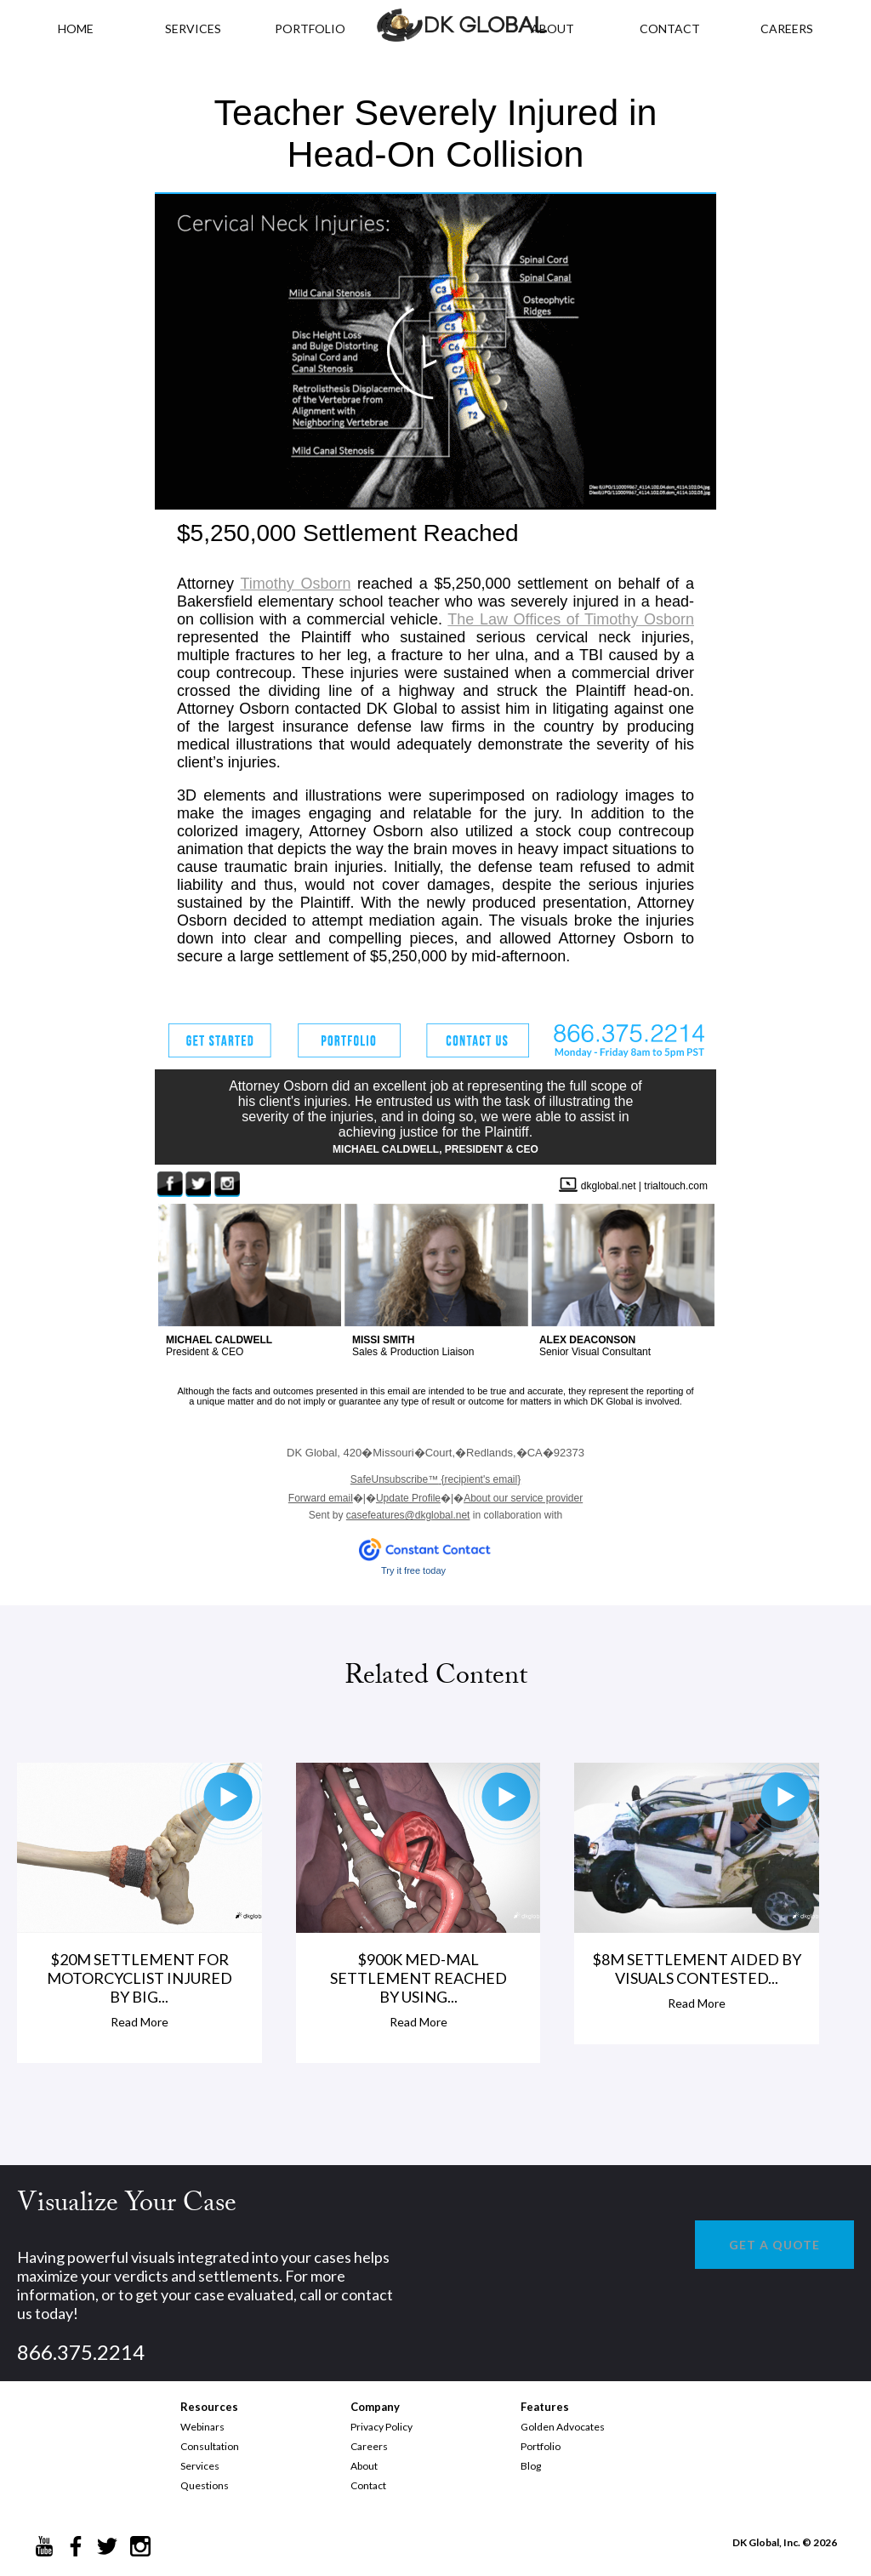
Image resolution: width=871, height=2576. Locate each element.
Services (193, 28)
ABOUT (552, 28)
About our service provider (523, 1498)
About (364, 2465)
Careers (369, 2446)
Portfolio (541, 2446)
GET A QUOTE (774, 2244)
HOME (76, 28)
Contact (368, 2485)
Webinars (202, 2426)
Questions (204, 2485)
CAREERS (786, 28)
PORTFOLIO (310, 28)
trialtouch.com (676, 1186)
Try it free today (413, 1570)
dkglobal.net (608, 1186)
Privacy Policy (381, 2426)
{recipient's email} (435, 1479)
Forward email (320, 1498)
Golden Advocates (563, 2426)
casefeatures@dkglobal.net (408, 1515)
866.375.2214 (81, 2351)
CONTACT (670, 28)
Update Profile (408, 1498)
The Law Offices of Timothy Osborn (570, 619)
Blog (531, 2465)
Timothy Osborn (295, 583)
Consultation (209, 2446)
